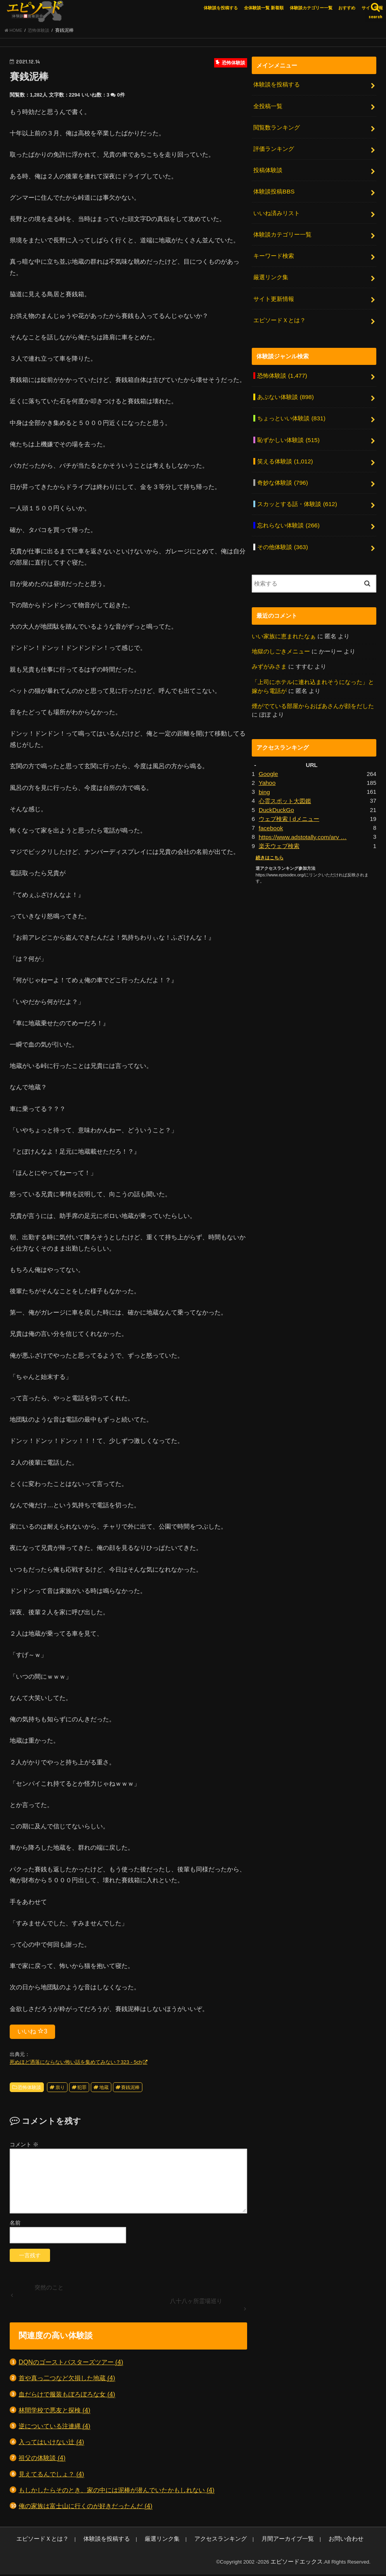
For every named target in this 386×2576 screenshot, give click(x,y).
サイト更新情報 (273, 292)
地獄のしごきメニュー (281, 634)
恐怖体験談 (29, 2089)
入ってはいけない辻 (51, 2444)
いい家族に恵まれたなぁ (284, 619)
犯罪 (82, 2089)
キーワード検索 (273, 250)
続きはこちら (268, 835)
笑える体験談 (284, 449)
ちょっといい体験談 (291, 407)
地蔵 (104, 2089)
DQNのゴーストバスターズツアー (71, 2364)
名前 (15, 2225)
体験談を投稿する (221, 7)
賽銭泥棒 (130, 2089)
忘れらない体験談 (288, 510)
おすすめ (346, 7)
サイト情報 (372, 7)
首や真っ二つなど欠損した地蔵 (67, 2380)
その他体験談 (282, 530)
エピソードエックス (300, 2564)
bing (264, 772)
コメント (24, 2147)
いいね (32, 2033)
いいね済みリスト (276, 209)
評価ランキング (273, 148)
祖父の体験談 (42, 2460)
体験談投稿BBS (273, 189)
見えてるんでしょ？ (51, 2476)
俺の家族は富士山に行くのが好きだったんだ (85, 2508)
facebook (270, 806)
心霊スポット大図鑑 (285, 780)
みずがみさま (269, 649)
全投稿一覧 (267, 107)
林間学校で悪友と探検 (54, 2412)
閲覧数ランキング (276, 127)
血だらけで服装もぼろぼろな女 (67, 2396)
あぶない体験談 (285, 387)
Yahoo (267, 763)
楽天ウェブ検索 (279, 824)
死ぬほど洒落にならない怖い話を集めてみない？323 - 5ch (76, 2064)
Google (268, 755)
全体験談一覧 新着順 (264, 7)
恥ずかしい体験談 (288, 428)
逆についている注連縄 (54, 2428)
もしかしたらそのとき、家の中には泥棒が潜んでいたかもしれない (117, 2492)
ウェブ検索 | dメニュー (289, 798)
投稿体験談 (267, 168)
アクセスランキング (193, 2541)
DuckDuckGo (276, 789)
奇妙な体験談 (282, 469)
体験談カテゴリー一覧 (311, 7)
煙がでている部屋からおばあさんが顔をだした (313, 687)
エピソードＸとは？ (279, 312)
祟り (60, 2089)
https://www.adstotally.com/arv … (301, 815)
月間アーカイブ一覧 (252, 2541)
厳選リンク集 (270, 271)
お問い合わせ (303, 2541)
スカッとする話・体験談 (296, 490)
